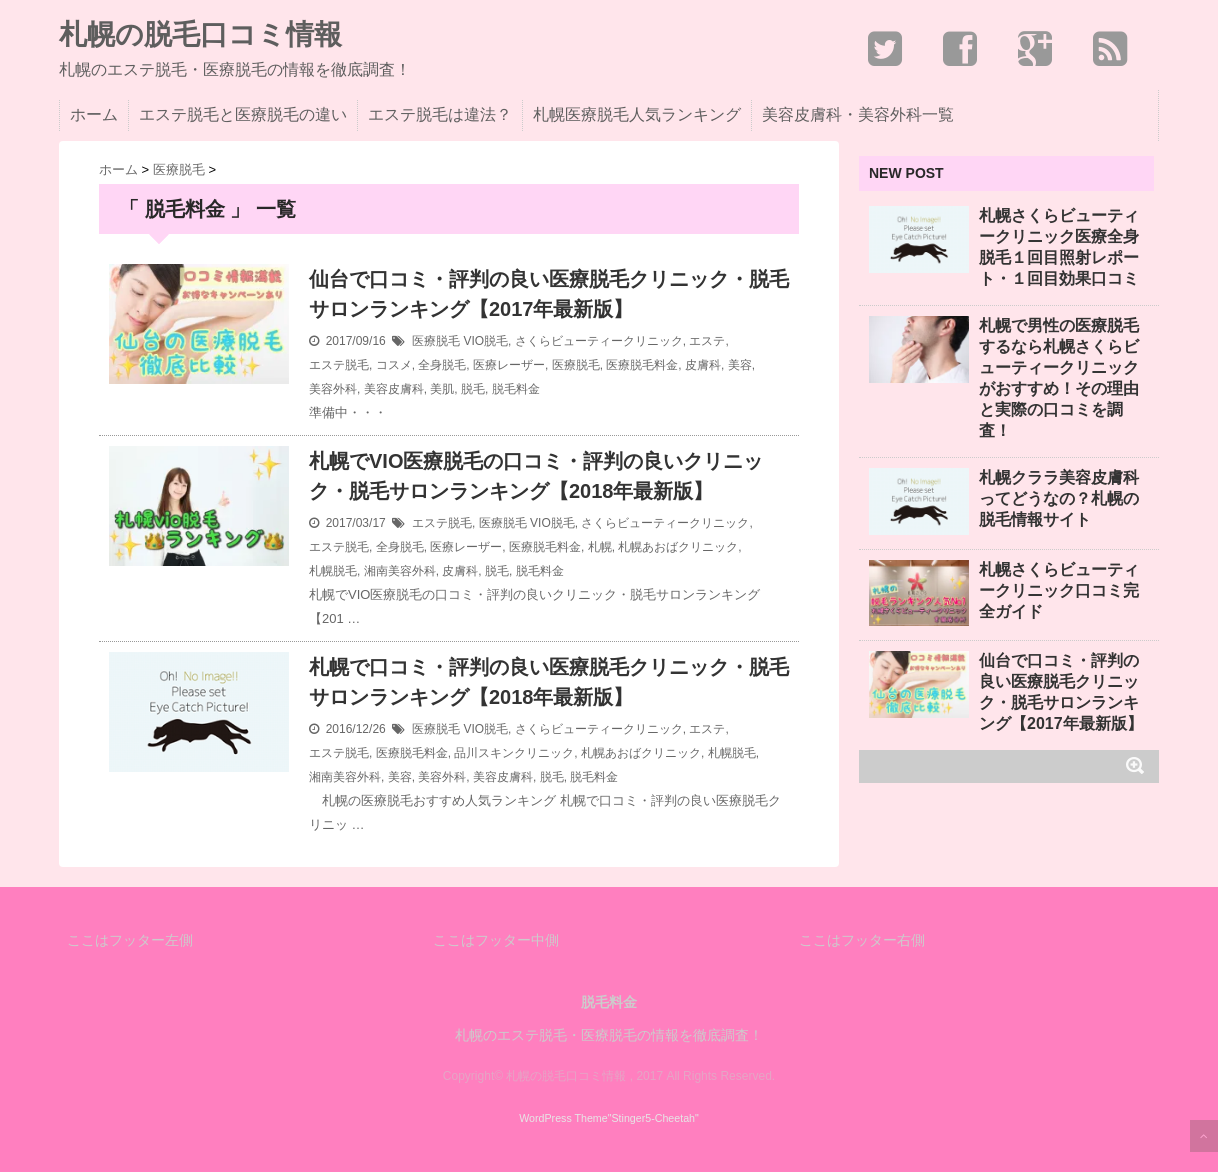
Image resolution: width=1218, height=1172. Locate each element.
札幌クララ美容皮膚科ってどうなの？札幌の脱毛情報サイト (1059, 498)
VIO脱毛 (485, 341)
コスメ (394, 365)
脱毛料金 (516, 389)
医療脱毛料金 (642, 365)
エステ (707, 341)
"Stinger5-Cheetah (651, 1118)
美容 (740, 365)
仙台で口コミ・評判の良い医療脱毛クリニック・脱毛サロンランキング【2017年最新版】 (549, 294)
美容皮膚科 (394, 389)
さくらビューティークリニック (599, 341)
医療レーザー (509, 365)
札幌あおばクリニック (678, 547)
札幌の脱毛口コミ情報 (200, 35)
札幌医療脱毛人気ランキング (637, 114)
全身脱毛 (442, 365)
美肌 (442, 389)
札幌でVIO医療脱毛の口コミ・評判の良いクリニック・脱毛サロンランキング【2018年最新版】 (536, 476)
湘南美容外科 (400, 571)
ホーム (94, 114)
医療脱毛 (436, 341)
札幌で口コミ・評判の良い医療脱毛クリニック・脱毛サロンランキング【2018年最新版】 (549, 682)
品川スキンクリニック (514, 753)
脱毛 (473, 389)
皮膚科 (703, 365)
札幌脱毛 (333, 571)
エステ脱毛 (339, 365)
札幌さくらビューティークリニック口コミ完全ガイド (1059, 590)
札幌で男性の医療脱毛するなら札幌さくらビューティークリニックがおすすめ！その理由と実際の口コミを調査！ (1059, 378)
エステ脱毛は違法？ (440, 114)
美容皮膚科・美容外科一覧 (858, 114)
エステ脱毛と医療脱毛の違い (243, 114)
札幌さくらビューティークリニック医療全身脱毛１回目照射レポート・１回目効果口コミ (1059, 247)
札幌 (600, 547)
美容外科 (333, 389)
